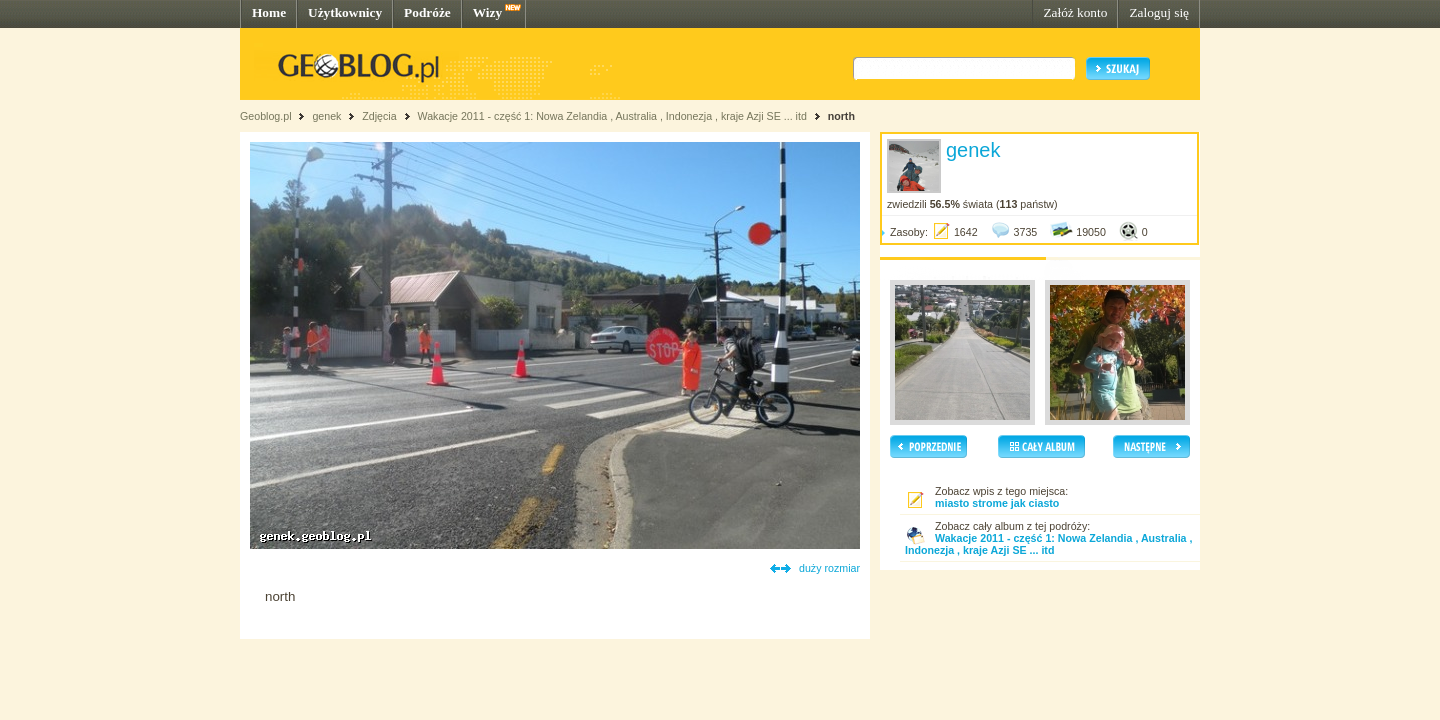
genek (326, 116)
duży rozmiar (829, 568)
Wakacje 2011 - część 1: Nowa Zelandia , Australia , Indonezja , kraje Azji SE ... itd (611, 116)
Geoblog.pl (266, 116)
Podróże (427, 12)
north (841, 116)
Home (269, 12)
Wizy (487, 12)
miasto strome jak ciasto (997, 503)
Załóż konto (1075, 12)
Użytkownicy (345, 12)
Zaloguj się (1159, 12)
